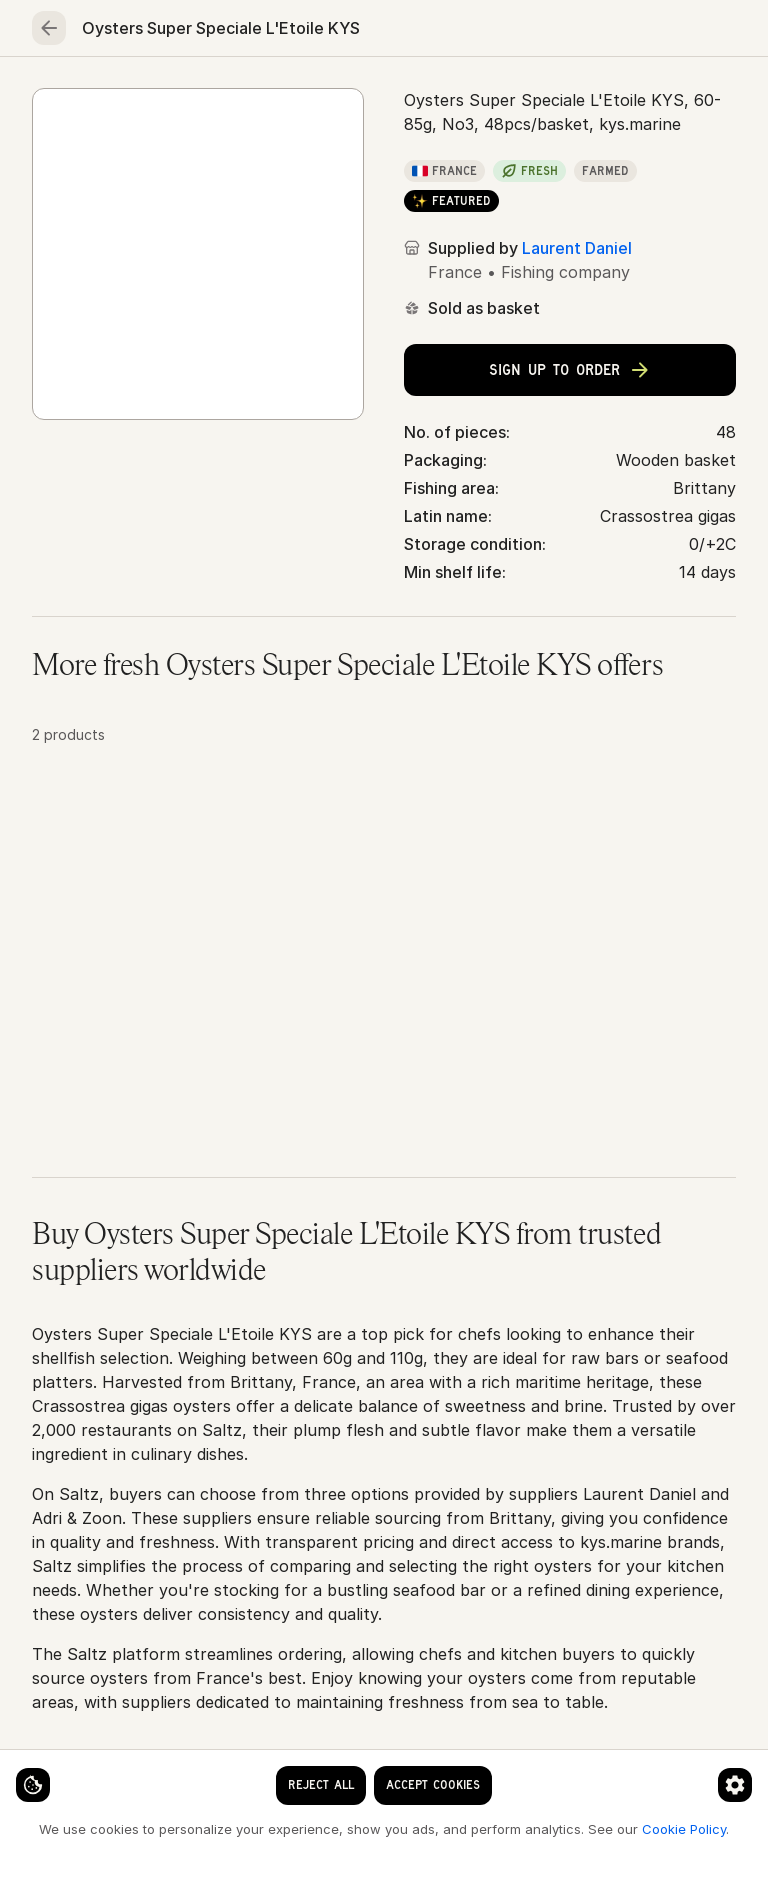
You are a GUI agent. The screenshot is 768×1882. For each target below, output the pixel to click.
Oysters (356, 161)
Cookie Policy (336, 1828)
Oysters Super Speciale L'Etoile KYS (540, 161)
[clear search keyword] (346, 32)
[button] (384, 999)
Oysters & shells (245, 161)
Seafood (164, 96)
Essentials (654, 96)
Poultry (355, 96)
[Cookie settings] (50, 1768)
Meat (263, 96)
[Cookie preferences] (394, 1768)
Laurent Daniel (577, 412)
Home (64, 96)
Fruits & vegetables (499, 96)
